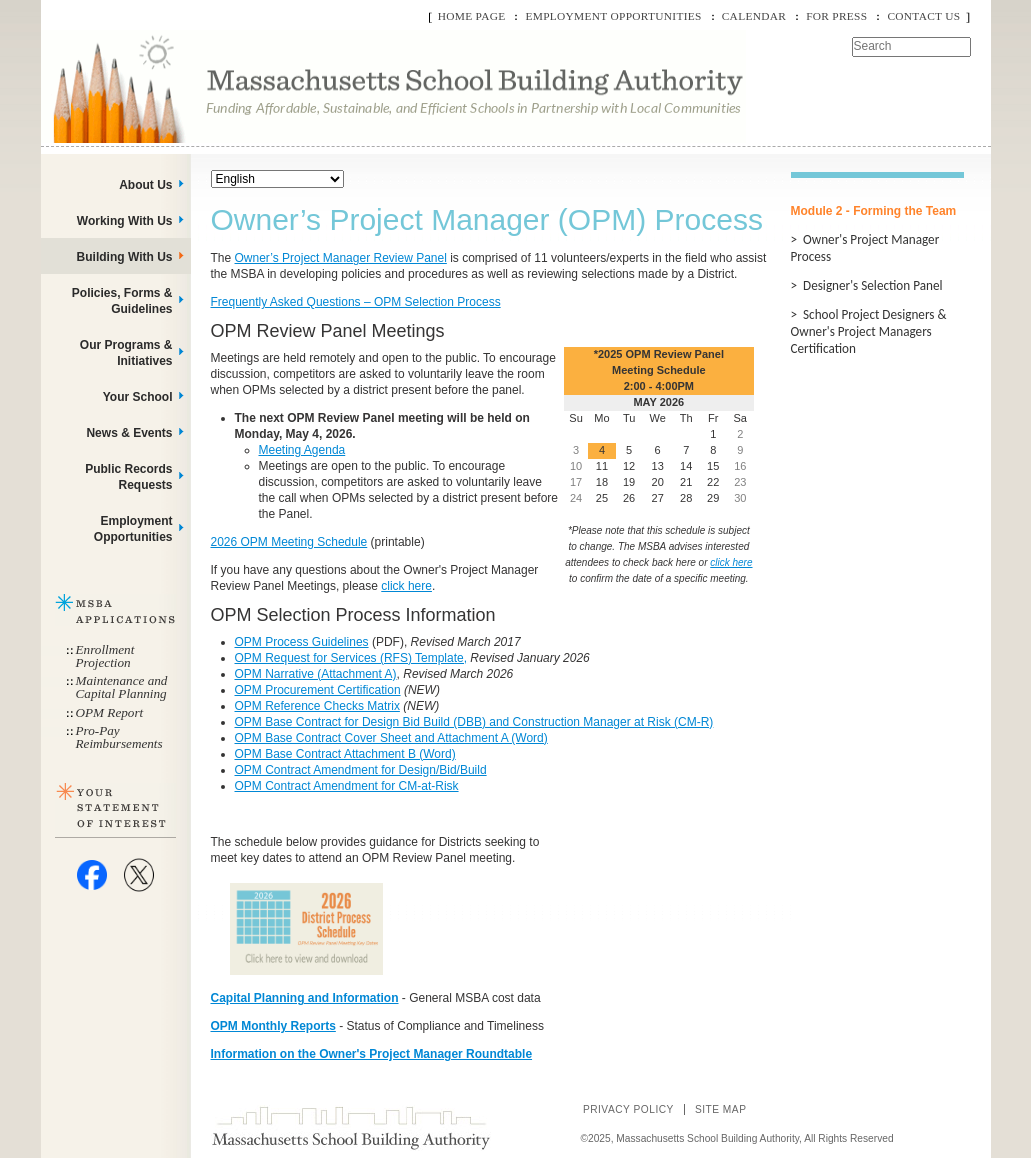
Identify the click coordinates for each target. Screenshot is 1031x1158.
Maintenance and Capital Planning (122, 687)
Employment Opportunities (613, 16)
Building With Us (125, 257)
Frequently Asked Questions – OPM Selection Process (356, 302)
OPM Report (110, 712)
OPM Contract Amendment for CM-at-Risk (347, 786)
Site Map (721, 1109)
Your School (138, 397)
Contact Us (923, 16)
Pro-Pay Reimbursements (119, 737)
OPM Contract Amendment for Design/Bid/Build (361, 770)
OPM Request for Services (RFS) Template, (351, 658)
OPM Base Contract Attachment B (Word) (345, 754)
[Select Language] (277, 179)
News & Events (129, 433)
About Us (145, 185)
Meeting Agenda (302, 450)
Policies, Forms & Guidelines (122, 301)
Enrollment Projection (105, 656)
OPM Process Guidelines (302, 642)
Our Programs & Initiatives (126, 353)
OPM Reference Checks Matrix (317, 706)
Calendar (754, 16)
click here (406, 586)
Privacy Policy (628, 1109)
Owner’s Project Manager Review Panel (341, 258)
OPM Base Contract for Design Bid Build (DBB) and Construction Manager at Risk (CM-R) (474, 722)
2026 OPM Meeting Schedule (289, 542)
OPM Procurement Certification (318, 690)
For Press (836, 16)
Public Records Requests (128, 477)
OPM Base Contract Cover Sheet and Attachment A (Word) (391, 738)
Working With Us (125, 221)
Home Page (472, 16)
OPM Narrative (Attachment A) (316, 674)
